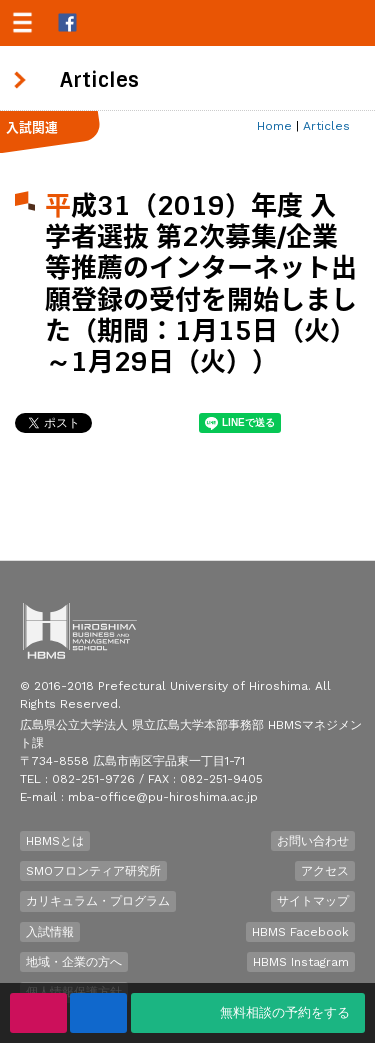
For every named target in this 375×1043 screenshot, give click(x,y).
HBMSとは (55, 841)
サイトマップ (313, 901)
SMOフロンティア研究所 (93, 871)
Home (274, 126)
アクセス (325, 871)
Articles (326, 126)
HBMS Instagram (301, 962)
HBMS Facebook (300, 932)
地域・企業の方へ (74, 962)
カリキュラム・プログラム (98, 901)
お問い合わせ (313, 841)
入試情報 (50, 932)
